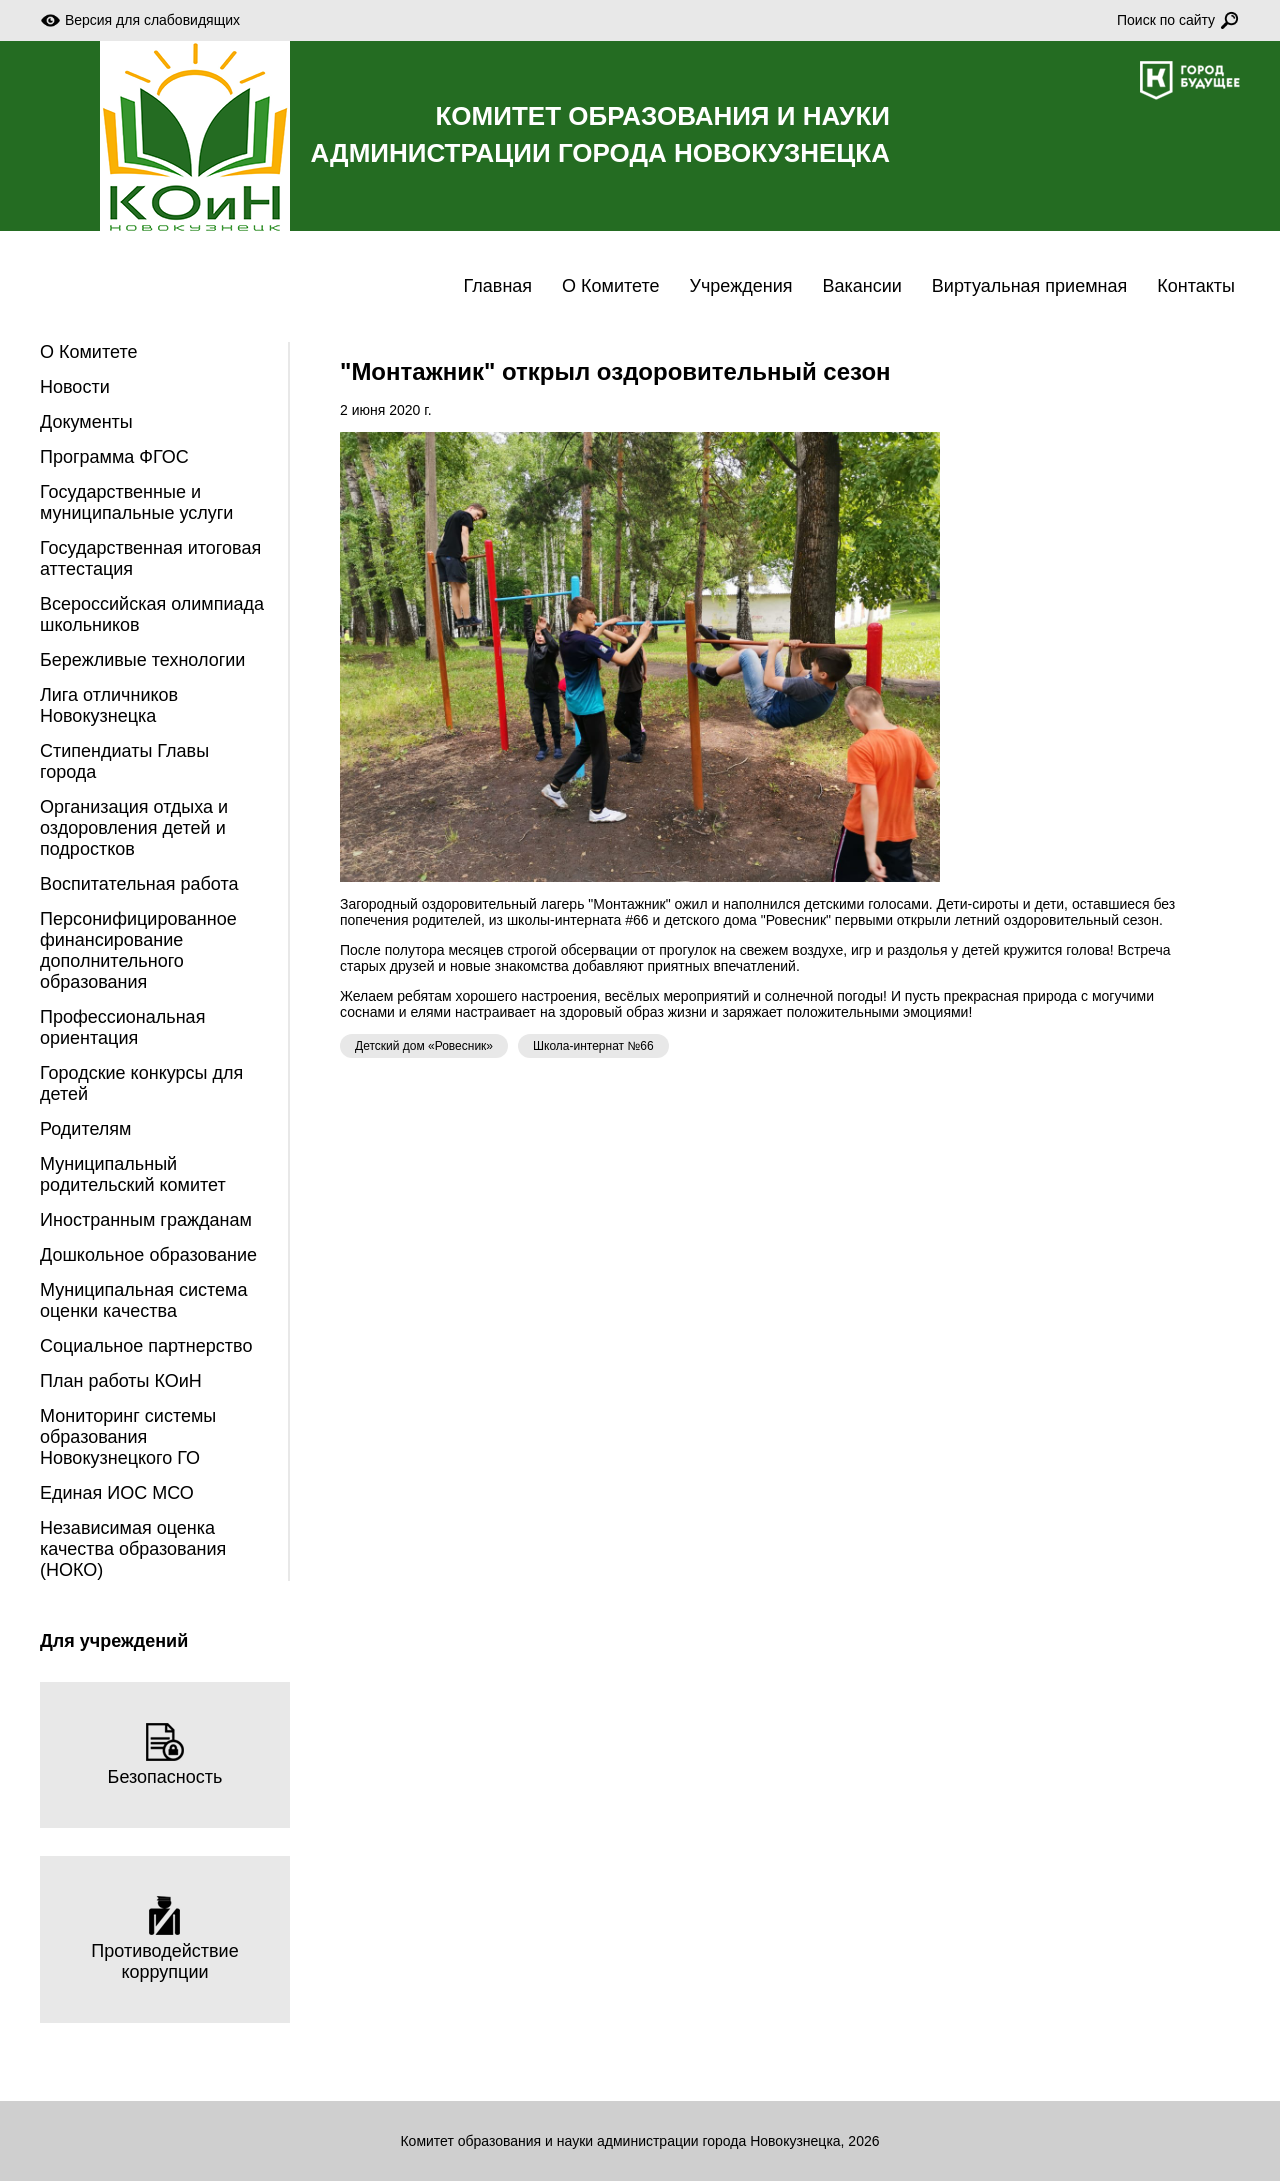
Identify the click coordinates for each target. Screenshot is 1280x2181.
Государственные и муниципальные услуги (136, 502)
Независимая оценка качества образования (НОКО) (133, 1549)
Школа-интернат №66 (593, 1046)
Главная (498, 286)
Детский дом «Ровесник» (424, 1046)
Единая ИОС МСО (117, 1493)
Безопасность (165, 1754)
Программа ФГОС (114, 457)
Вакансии (861, 286)
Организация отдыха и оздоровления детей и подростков (134, 828)
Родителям (85, 1129)
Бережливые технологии (142, 660)
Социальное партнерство (146, 1346)
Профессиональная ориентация (122, 1027)
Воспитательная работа (139, 884)
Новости (75, 387)
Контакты (1196, 286)
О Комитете (610, 286)
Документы (86, 422)
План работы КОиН (121, 1381)
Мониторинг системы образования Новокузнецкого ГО (128, 1437)
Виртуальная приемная (1029, 286)
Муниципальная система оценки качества (143, 1300)
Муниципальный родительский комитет (133, 1174)
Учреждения (741, 286)
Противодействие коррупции (164, 1939)
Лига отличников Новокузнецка (109, 705)
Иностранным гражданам (146, 1220)
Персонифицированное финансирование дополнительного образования (138, 950)
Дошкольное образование (148, 1255)
